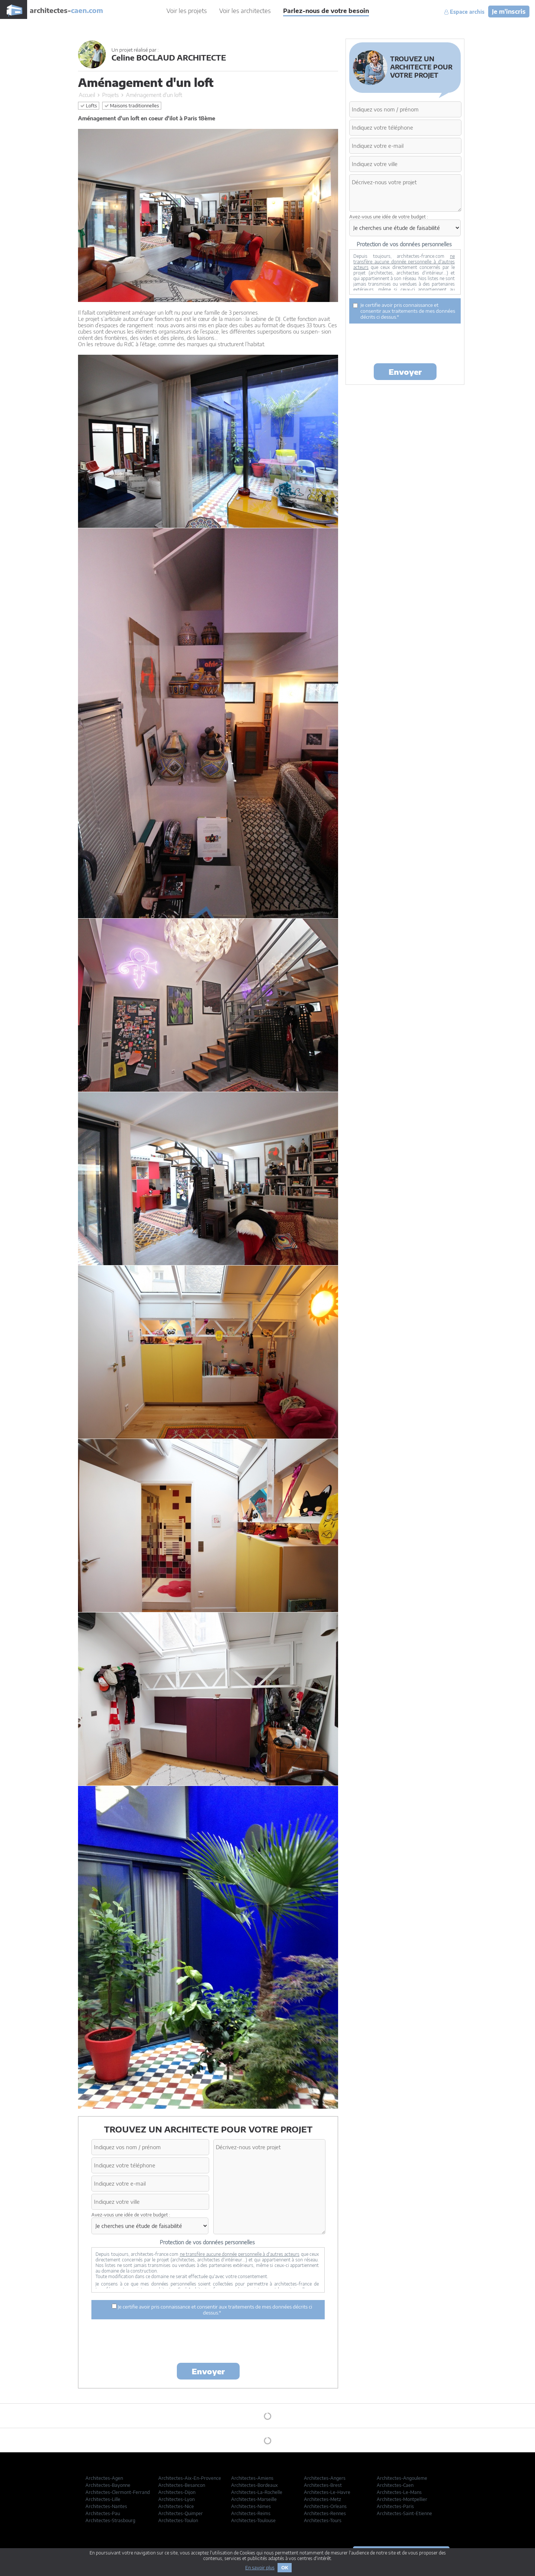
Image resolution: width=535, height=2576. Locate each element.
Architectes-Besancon (181, 2485)
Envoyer (208, 2371)
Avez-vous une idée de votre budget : (130, 2215)
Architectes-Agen (104, 2478)
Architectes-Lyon (176, 2499)
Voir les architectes (245, 10)
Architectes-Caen (395, 2485)
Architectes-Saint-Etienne (404, 2513)
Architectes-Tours (322, 2520)
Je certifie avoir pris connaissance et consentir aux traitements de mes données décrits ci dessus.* (212, 2310)
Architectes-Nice (176, 2506)
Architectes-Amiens (252, 2478)
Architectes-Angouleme (402, 2478)
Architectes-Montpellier (402, 2499)
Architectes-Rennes (325, 2513)
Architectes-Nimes (251, 2506)
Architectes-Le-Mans (399, 2492)
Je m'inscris (509, 11)
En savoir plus (260, 2567)
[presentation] (208, 2342)
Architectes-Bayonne (107, 2485)
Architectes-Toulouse (253, 2520)
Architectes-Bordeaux (254, 2485)
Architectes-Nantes (106, 2506)
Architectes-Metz (322, 2499)
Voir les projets (186, 10)
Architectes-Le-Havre (327, 2492)
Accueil (87, 95)
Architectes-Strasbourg (110, 2520)
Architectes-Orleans (325, 2506)
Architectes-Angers (325, 2478)
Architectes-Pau (102, 2513)
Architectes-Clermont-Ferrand (117, 2492)
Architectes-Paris (395, 2506)
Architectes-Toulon (178, 2520)
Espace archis (464, 12)
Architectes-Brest (323, 2485)
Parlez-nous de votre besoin (326, 10)
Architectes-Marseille (254, 2499)
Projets (110, 95)
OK (284, 2567)
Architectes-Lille (102, 2499)
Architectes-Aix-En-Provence (189, 2478)
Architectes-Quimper (180, 2513)
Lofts (88, 105)
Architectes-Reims (250, 2513)
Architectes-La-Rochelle (256, 2492)
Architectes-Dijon (176, 2492)
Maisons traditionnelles (131, 105)
